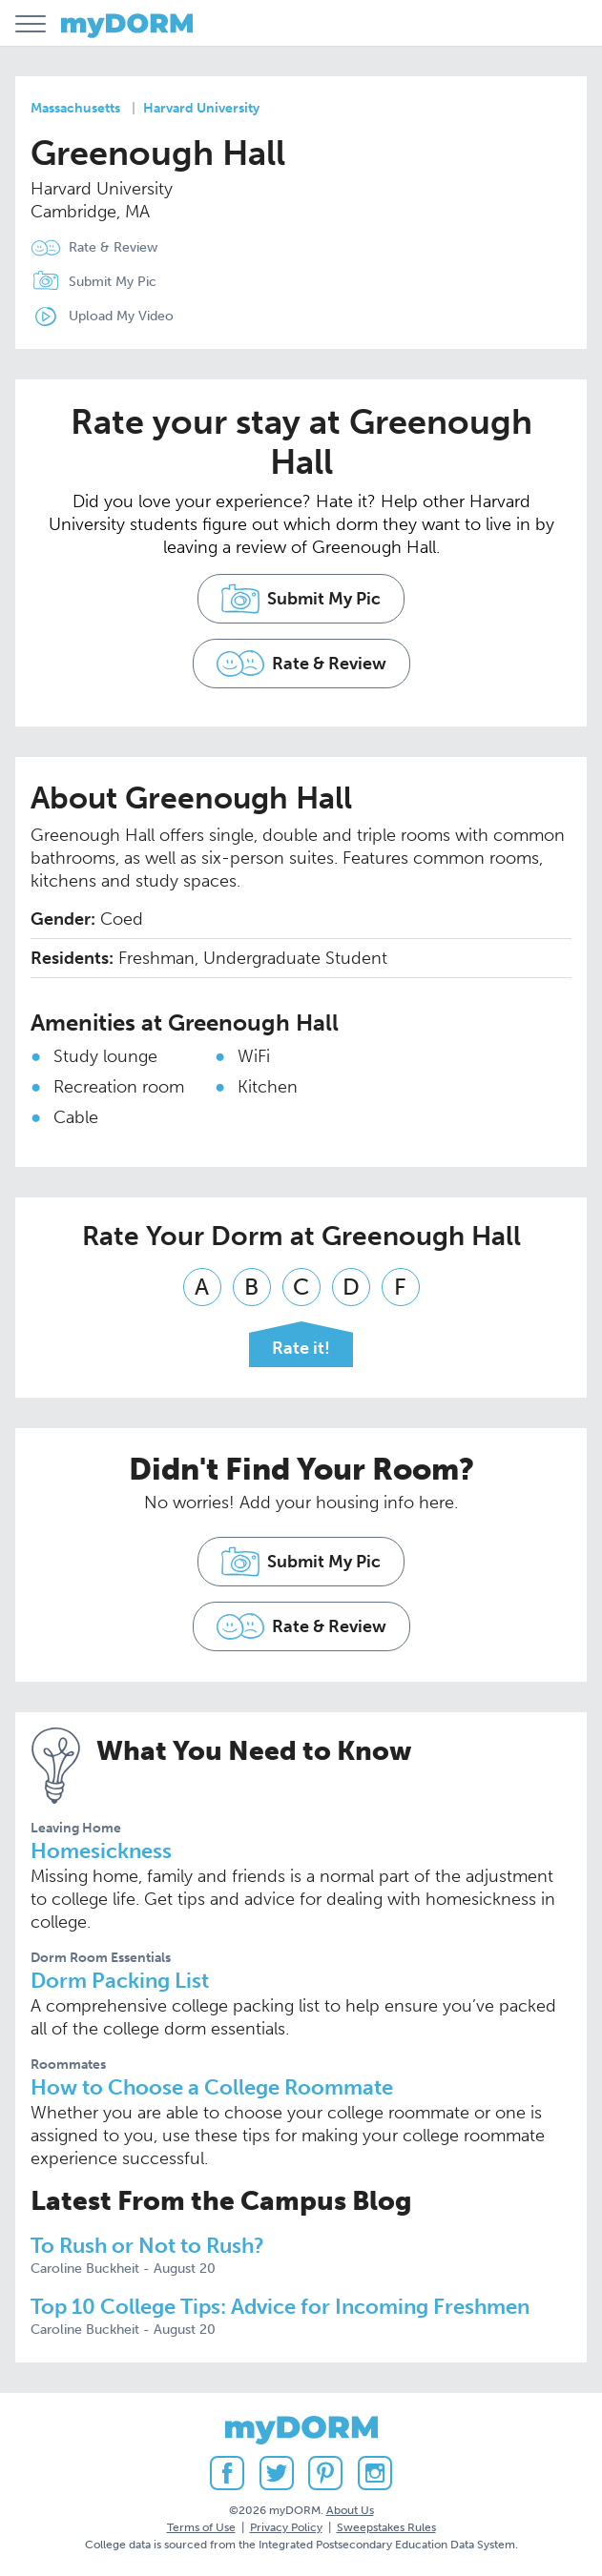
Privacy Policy (286, 2527)
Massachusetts (75, 108)
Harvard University (201, 108)
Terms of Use (201, 2527)
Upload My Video (121, 316)
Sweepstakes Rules (386, 2527)
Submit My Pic (112, 282)
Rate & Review (113, 247)
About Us (350, 2510)
